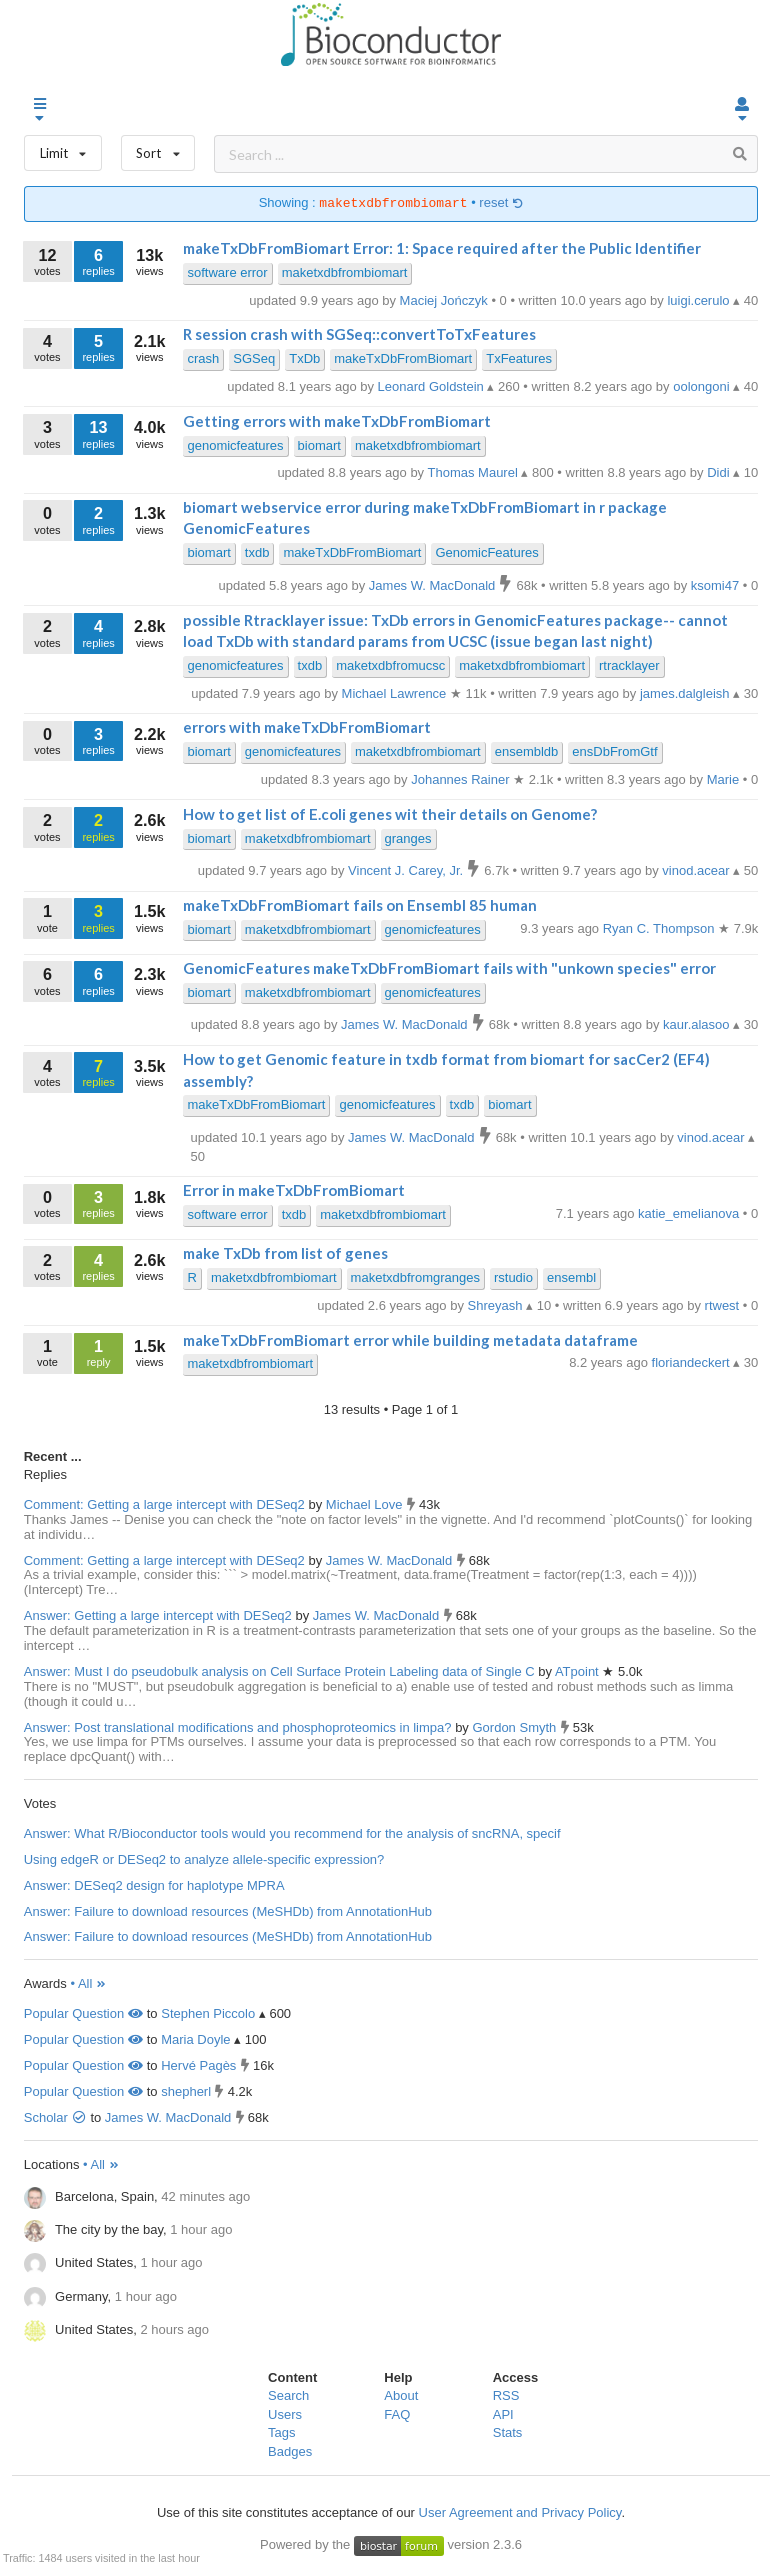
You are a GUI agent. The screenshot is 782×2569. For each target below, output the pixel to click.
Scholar (55, 2117)
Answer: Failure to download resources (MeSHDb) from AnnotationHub (228, 1911)
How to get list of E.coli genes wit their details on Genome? (390, 814)
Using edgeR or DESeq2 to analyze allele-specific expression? (204, 1859)
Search (288, 2395)
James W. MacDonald (391, 1560)
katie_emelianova (690, 1213)
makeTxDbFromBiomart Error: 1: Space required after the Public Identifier (442, 248)
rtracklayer (629, 665)
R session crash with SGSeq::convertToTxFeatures (359, 334)
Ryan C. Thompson (660, 928)
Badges (290, 2451)
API (503, 2414)
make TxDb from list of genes (285, 1253)
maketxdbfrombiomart (345, 272)
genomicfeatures (235, 445)
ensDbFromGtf (614, 751)
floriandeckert (693, 1362)
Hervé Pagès (198, 2065)
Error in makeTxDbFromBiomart (294, 1190)
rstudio (513, 1277)
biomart (319, 445)
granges (408, 838)
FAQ (397, 2414)
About (401, 2395)
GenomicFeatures (486, 552)
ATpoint (578, 1671)
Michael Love (366, 1504)
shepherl (186, 2091)
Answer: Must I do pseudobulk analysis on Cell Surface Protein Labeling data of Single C (279, 1671)
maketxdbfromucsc (390, 665)
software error (227, 272)
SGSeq (254, 358)
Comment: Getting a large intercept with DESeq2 (164, 1504)
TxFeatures (519, 358)
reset (501, 203)
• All (88, 1983)
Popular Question (83, 2013)
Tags (281, 2432)
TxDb (304, 358)
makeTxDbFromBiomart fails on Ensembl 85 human (360, 905)
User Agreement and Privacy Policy (520, 2512)
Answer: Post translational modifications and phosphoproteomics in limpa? (238, 1727)
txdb (257, 552)
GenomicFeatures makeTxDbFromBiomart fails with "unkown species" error (449, 968)
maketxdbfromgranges (415, 1277)
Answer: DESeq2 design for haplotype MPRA (154, 1885)
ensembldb (527, 751)
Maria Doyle (195, 2039)
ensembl (571, 1277)
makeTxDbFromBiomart (403, 358)
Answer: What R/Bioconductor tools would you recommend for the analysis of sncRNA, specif (292, 1833)
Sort (158, 148)
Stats (508, 2432)
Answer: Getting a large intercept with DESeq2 (158, 1615)
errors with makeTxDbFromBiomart (307, 727)
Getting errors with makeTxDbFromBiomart (337, 421)
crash (203, 358)
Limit (63, 148)
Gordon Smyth (515, 1727)
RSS (506, 2395)
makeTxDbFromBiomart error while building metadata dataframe (410, 1340)
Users (285, 2414)
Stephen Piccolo (208, 2013)
